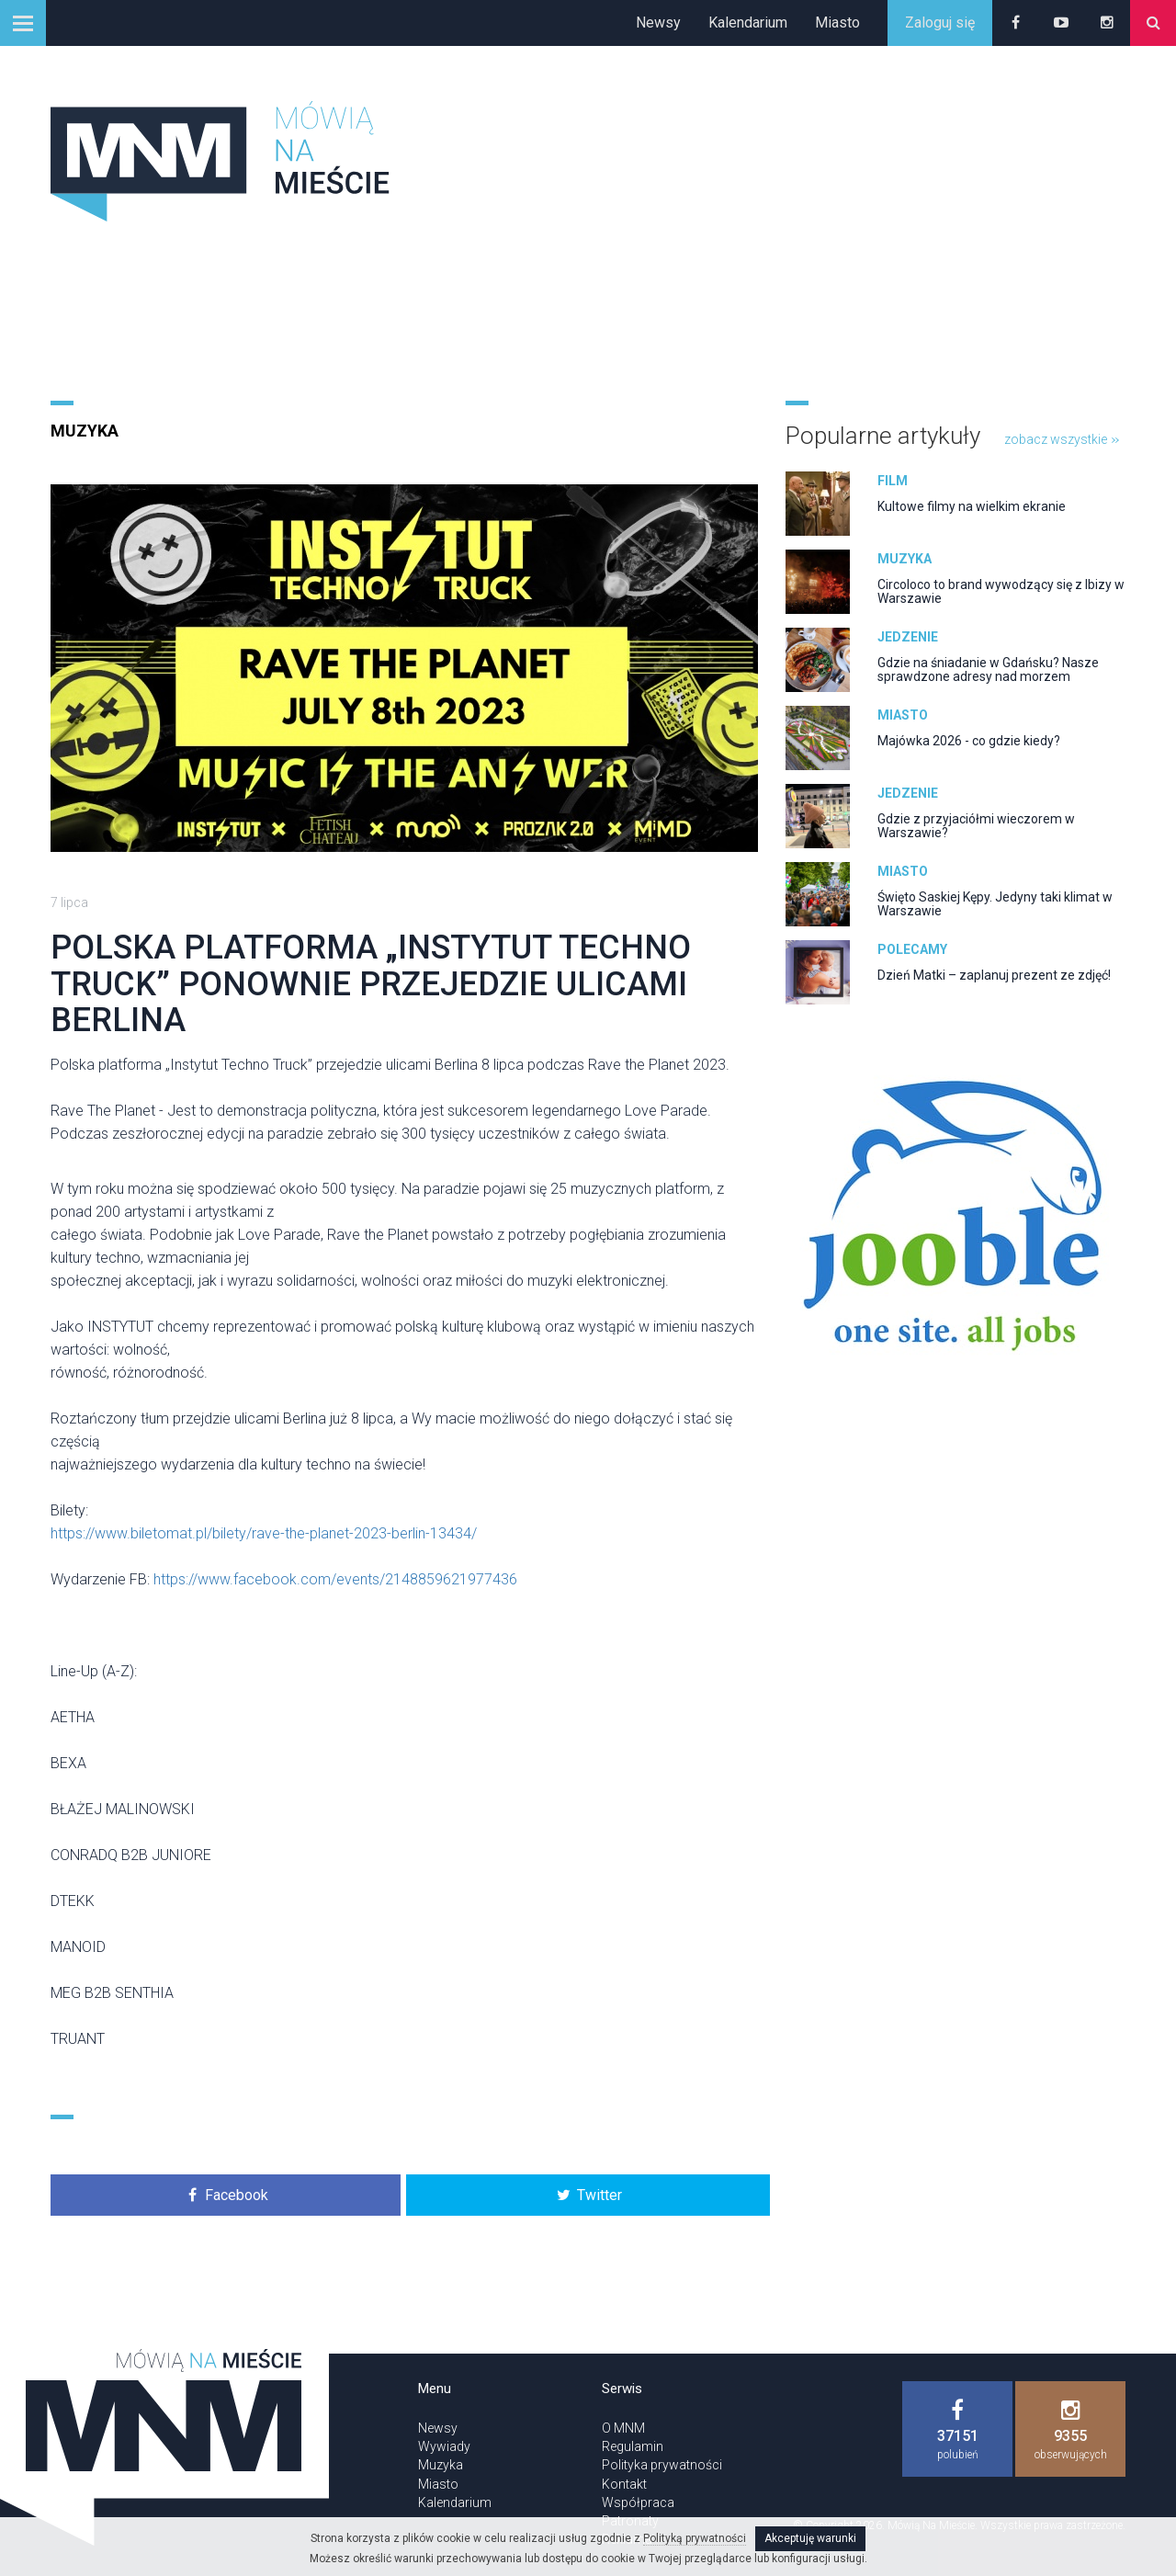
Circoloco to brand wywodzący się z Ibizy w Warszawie (1001, 591)
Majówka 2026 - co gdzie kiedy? (968, 740)
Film (892, 480)
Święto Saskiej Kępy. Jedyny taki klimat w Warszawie (995, 904)
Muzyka (85, 430)
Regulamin (632, 2446)
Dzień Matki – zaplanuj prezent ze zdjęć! (994, 975)
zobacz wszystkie (1061, 439)
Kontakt (624, 2484)
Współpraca (638, 2502)
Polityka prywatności (662, 2464)
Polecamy (912, 949)
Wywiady (444, 2446)
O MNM (623, 2428)
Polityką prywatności (694, 2538)
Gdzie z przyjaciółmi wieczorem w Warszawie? (976, 825)
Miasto (837, 22)
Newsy (658, 22)
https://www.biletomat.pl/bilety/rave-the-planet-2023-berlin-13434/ (264, 1533)
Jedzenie (907, 637)
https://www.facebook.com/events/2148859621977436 (335, 1579)
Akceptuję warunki (810, 2538)
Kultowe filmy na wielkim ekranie (971, 506)
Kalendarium (747, 22)
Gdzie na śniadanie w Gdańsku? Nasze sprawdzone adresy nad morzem (988, 669)
